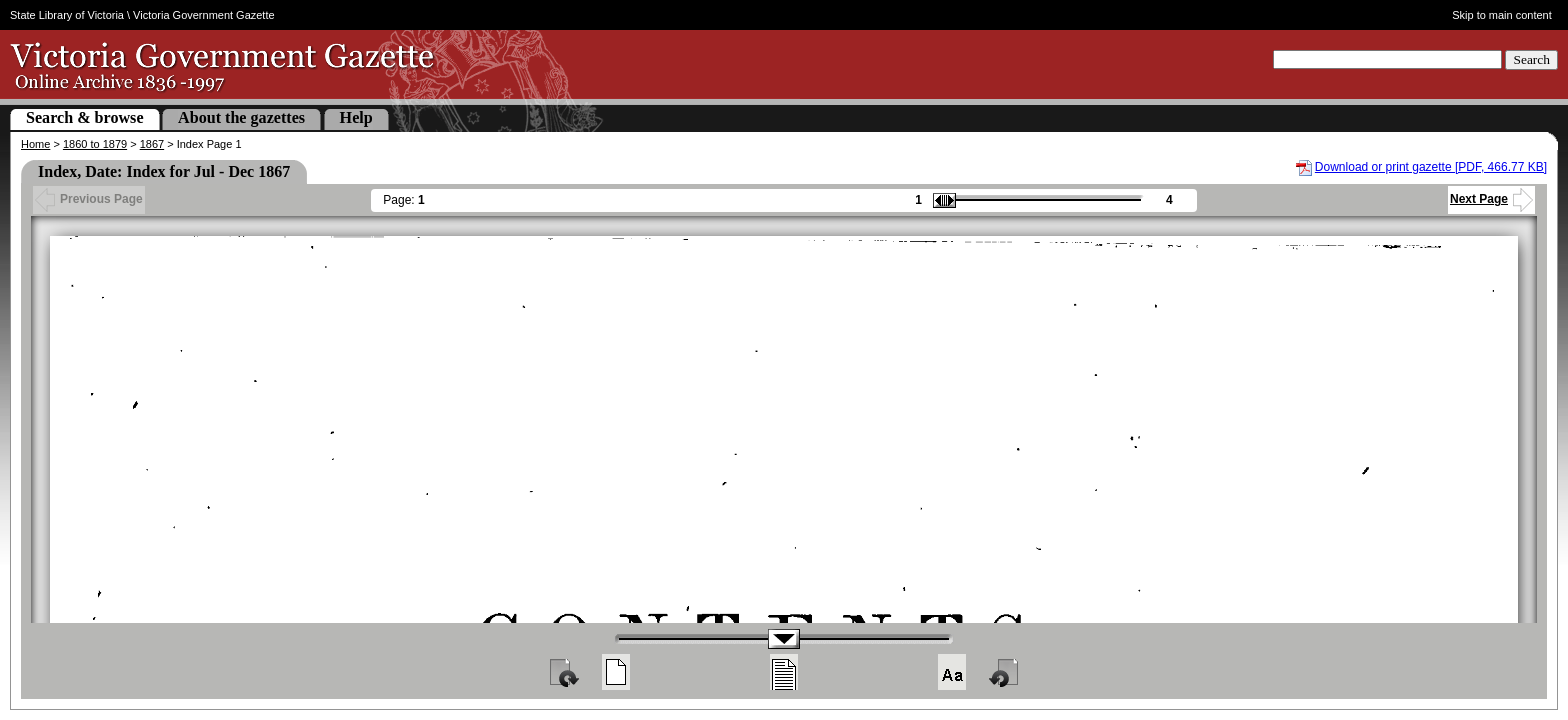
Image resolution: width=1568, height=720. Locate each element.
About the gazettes (241, 117)
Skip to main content (1502, 15)
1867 (152, 144)
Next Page (1491, 199)
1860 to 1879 (95, 144)
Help (356, 117)
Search (1531, 59)
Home (35, 144)
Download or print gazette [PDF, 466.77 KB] (1431, 167)
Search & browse (85, 117)
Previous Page (89, 199)
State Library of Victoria (67, 15)
